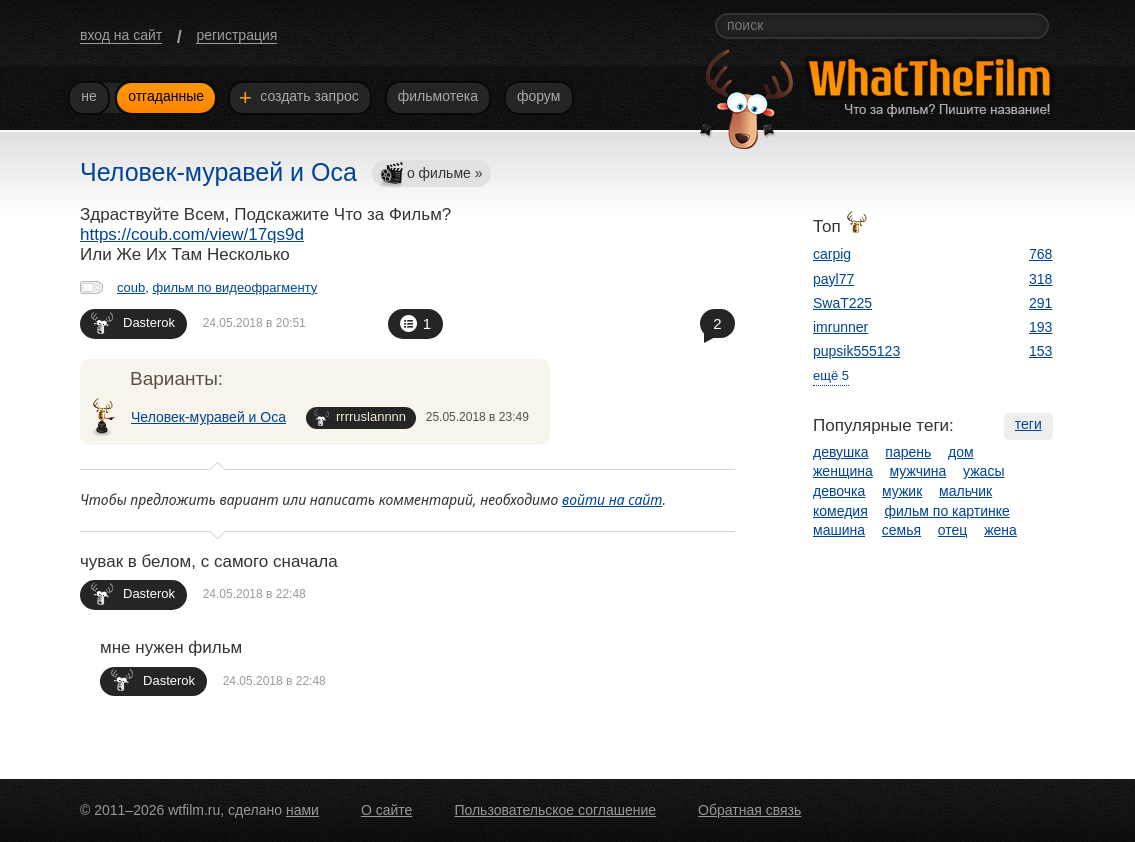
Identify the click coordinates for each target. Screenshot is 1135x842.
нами (302, 810)
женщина (843, 471)
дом (961, 452)
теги (1028, 424)
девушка (841, 452)
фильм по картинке (947, 511)
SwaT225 (842, 303)
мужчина (918, 471)
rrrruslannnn (360, 417)
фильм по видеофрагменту (234, 287)
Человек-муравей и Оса (208, 417)
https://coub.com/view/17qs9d (192, 234)
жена (1000, 530)
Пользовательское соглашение (555, 810)
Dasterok (133, 322)
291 (1040, 303)
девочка (839, 491)
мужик (902, 491)
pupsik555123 (856, 351)
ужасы (983, 471)
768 (1040, 254)
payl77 (833, 279)
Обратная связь (749, 810)
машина (839, 530)
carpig (832, 254)
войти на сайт (612, 499)
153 (1040, 351)
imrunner (840, 327)
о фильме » (431, 174)
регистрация (236, 35)
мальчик (965, 491)
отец (953, 530)
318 (1040, 279)
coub (131, 287)
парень (908, 452)
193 (1040, 327)
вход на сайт (121, 35)
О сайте (386, 810)
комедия (840, 511)
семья (901, 530)
